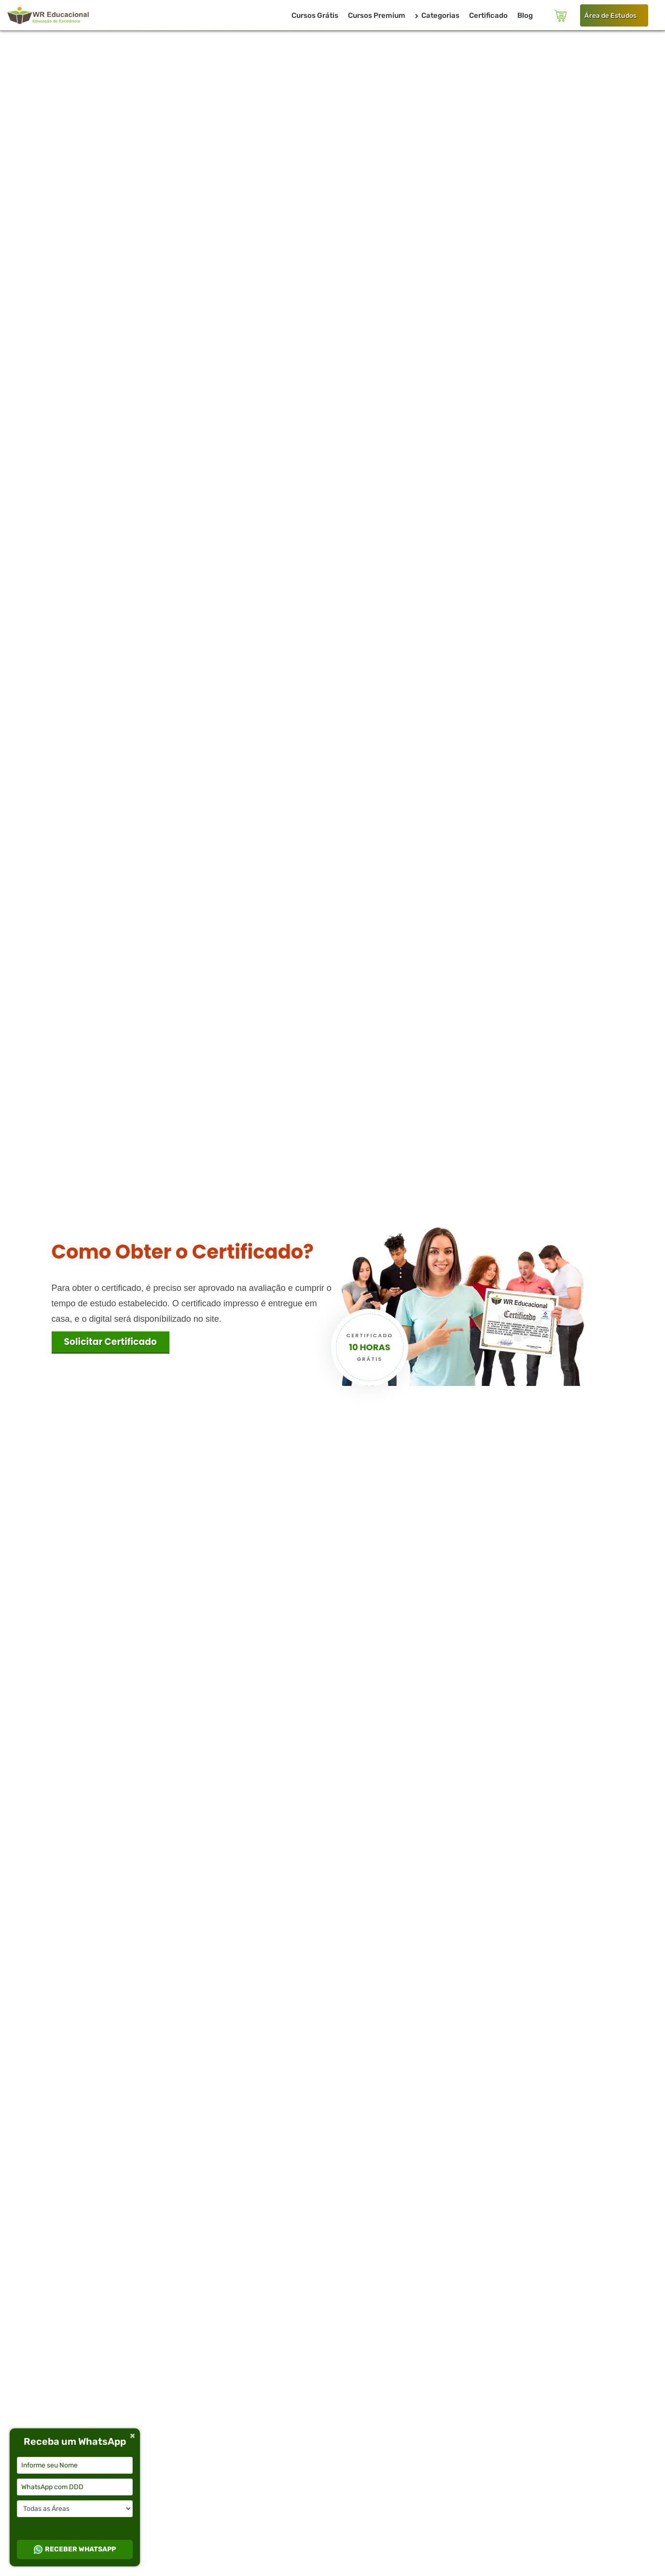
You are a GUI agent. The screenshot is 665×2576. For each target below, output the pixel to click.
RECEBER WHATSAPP (75, 2549)
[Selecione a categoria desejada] (75, 2508)
